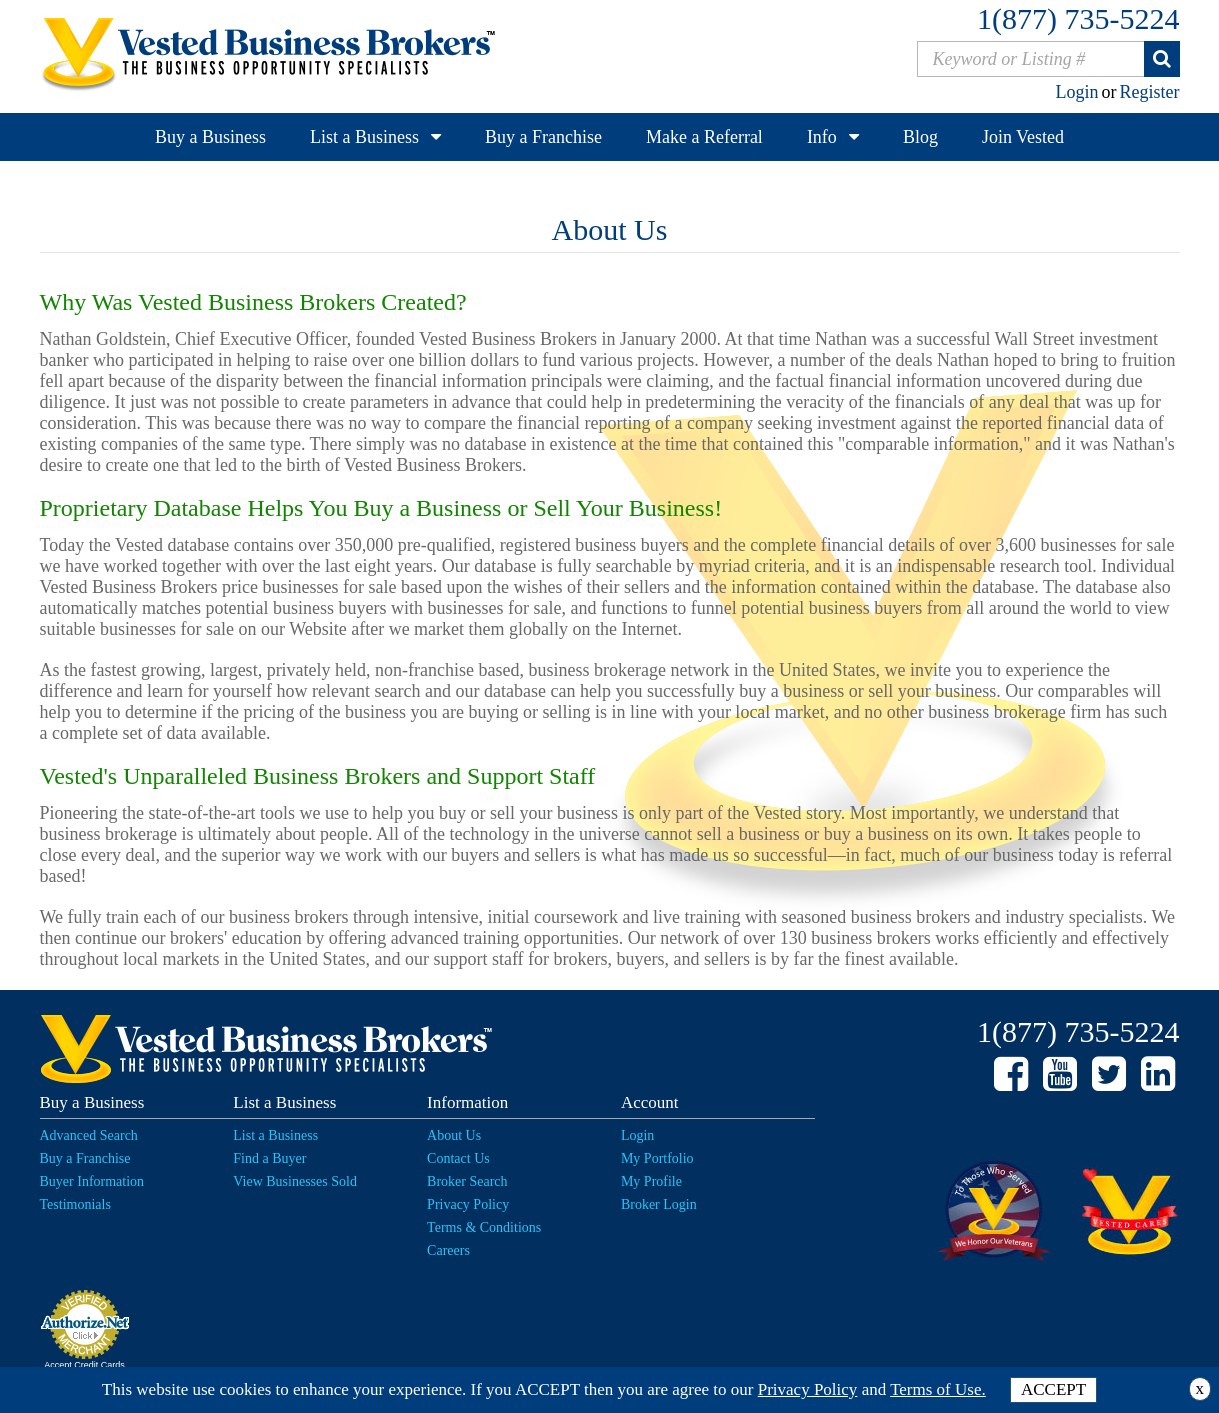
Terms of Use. (938, 1389)
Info (822, 137)
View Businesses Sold (295, 1181)
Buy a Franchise (543, 137)
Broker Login (659, 1204)
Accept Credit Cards (84, 1365)
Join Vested (1023, 137)
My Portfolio (657, 1158)
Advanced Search (89, 1135)
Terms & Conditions (484, 1227)
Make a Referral (704, 137)
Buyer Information (92, 1181)
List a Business (364, 137)
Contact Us (458, 1158)
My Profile (651, 1181)
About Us (454, 1135)
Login (1077, 92)
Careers (448, 1250)
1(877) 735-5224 (1078, 18)
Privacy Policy (468, 1204)
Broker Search (467, 1181)
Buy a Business (210, 137)
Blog (920, 137)
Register (1150, 92)
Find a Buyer (269, 1158)
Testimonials (75, 1204)
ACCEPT (1053, 1389)
